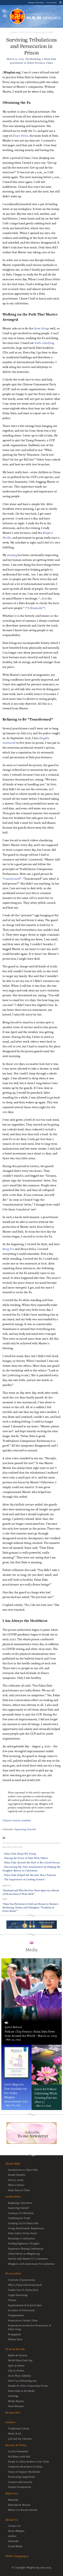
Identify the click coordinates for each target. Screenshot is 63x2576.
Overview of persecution (21, 2279)
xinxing (12, 555)
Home (13, 32)
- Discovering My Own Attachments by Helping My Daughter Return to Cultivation (31, 1868)
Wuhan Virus (15, 2339)
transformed (12, 878)
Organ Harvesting (18, 2295)
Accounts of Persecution (21, 2310)
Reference (11, 2493)
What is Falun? (16, 2185)
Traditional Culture (18, 2428)
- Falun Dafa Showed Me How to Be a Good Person (31, 1862)
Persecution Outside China (22, 2320)
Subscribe (13, 2541)
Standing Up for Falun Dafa (23, 2223)
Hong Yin (8, 1249)
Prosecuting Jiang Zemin (21, 2476)
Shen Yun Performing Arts (22, 2380)
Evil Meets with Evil (19, 2456)
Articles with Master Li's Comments (28, 2258)
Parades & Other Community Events (28, 2385)
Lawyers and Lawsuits (20, 2481)
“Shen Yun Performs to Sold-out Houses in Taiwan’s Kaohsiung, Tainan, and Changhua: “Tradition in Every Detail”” (30, 1907)
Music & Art (14, 2433)
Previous (7, 1886)
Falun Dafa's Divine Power (22, 2233)
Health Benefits (16, 2174)
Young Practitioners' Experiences (26, 2228)
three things (41, 328)
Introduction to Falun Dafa (23, 2169)
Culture (10, 2422)
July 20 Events (16, 2370)
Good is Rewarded (18, 2451)
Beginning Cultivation (20, 2202)
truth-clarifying (44, 343)
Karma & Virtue (16, 2445)
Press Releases (16, 2406)
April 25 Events (16, 2365)
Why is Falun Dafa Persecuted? (25, 2284)
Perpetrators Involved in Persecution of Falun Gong (29, 2327)
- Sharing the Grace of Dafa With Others (25, 1858)
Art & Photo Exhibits (19, 2375)
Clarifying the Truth (19, 2218)
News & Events (15, 2349)
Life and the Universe (20, 2438)
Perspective (12, 2412)
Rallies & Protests (17, 2355)
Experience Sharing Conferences (26, 2248)
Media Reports (16, 2401)
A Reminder (35, 608)
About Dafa (12, 2163)
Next (5, 1899)
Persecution (13, 2273)
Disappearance (16, 2315)
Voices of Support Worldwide (24, 2471)
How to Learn (15, 2180)
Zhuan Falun (20, 136)
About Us (11, 2520)
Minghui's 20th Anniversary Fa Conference (31, 2263)
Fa (34, 131)
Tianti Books (52, 3)
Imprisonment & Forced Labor (25, 2305)
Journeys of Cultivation (21, 2213)
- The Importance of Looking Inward (23, 1879)
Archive (12, 2536)
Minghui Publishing (36, 3)
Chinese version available (17, 1820)
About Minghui (16, 2530)
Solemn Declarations (19, 2486)
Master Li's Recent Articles (22, 2509)
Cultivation (25, 32)
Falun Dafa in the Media (21, 2390)
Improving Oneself (43, 32)
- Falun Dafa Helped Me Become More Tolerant (29, 1875)
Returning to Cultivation (21, 2238)
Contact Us (14, 2525)
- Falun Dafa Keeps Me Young (19, 1853)
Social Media (15, 2546)
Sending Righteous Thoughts (24, 2243)
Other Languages (17, 2556)
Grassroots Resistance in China (25, 2466)
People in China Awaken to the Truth (28, 2461)
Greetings (13, 2395)
